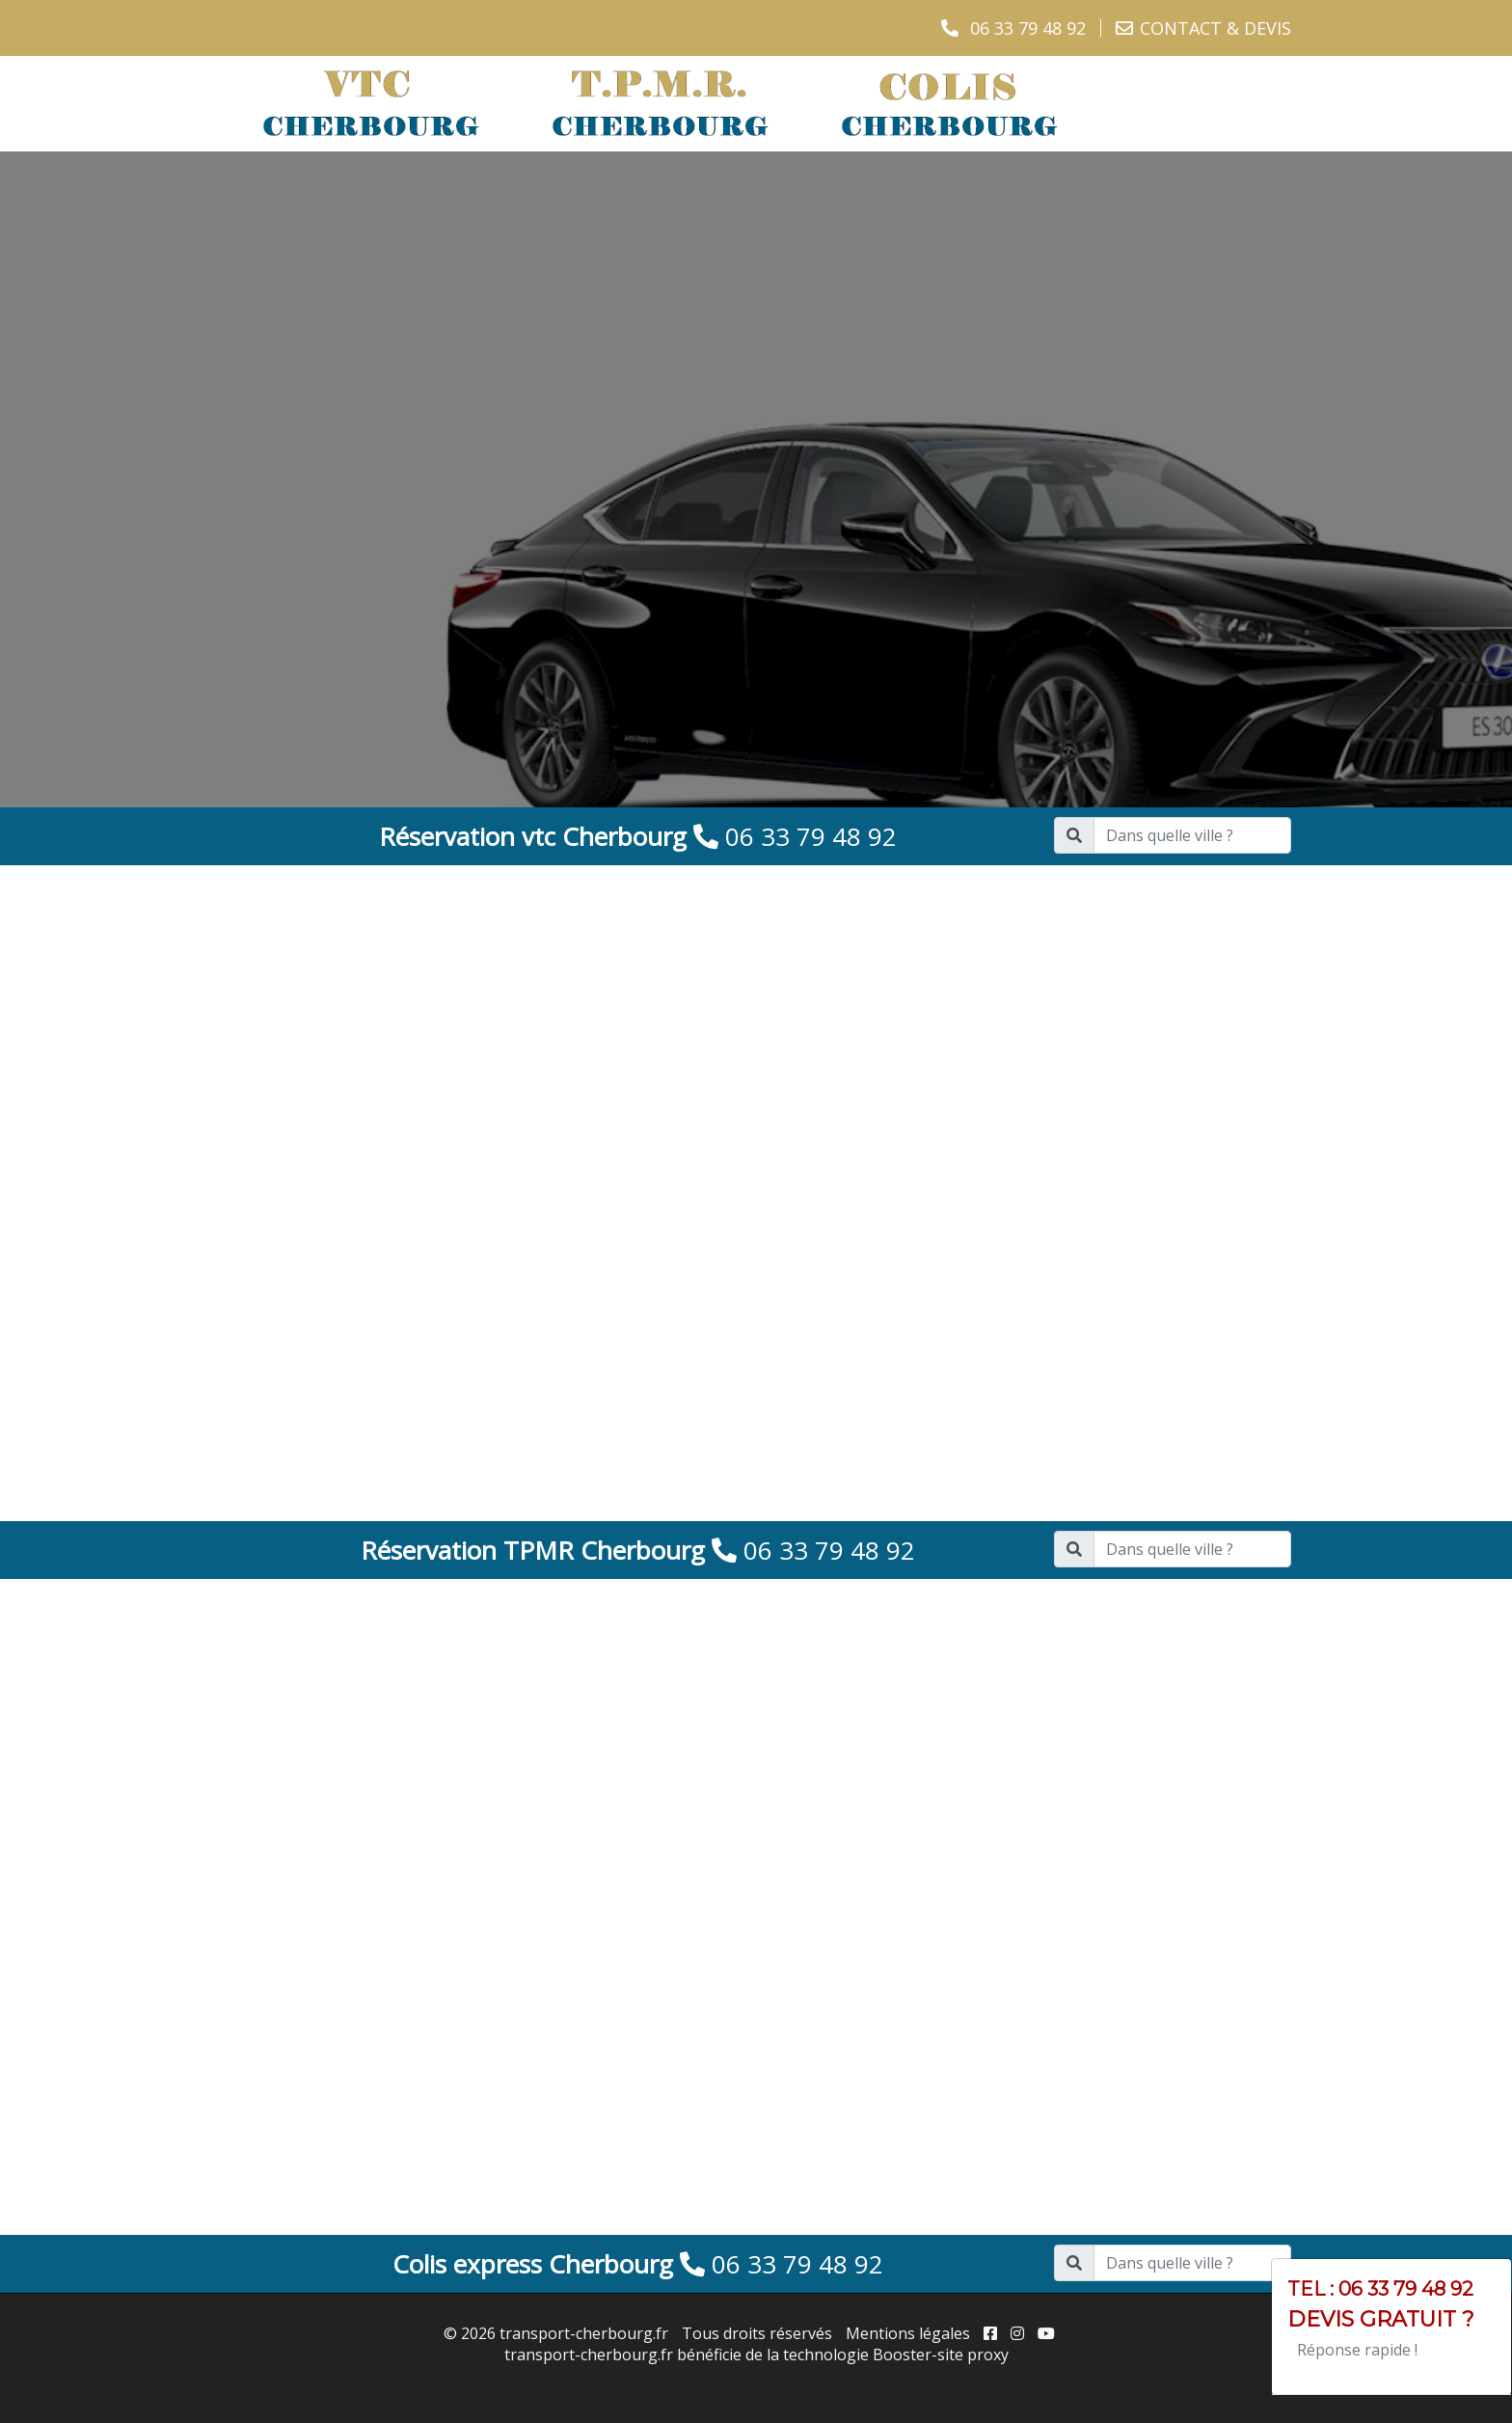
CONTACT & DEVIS (1215, 28)
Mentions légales (908, 2333)
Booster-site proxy (941, 2354)
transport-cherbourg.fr (584, 2333)
